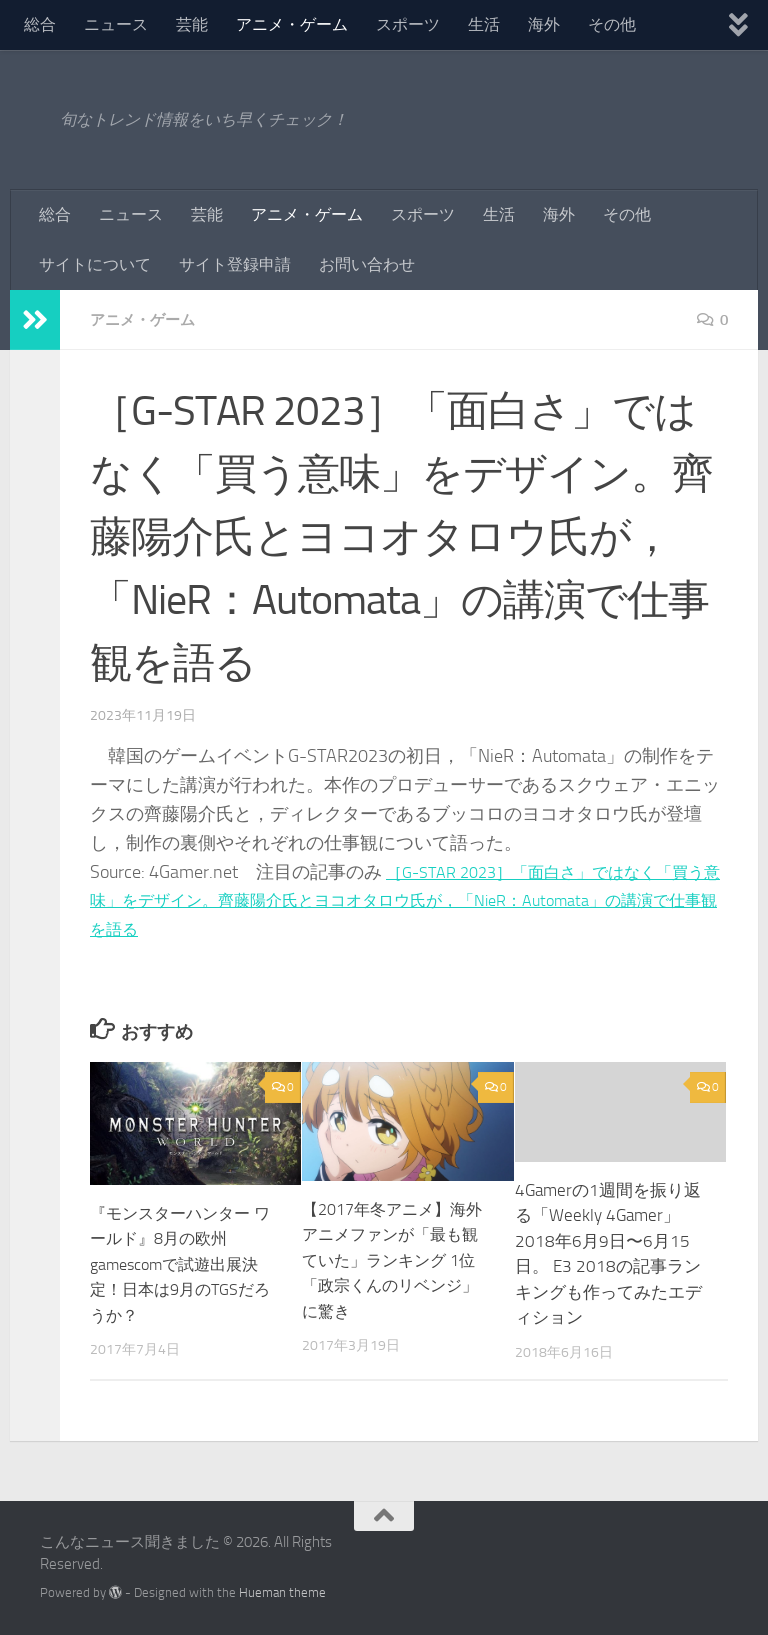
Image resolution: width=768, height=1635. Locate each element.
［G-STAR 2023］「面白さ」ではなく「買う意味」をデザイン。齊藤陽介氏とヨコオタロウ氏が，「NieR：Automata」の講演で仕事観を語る (407, 901)
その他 (612, 24)
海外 (544, 24)
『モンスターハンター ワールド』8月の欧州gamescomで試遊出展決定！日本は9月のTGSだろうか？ (185, 1264)
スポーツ (408, 24)
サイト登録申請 (235, 264)
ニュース (116, 24)
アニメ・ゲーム (292, 24)
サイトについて (95, 264)
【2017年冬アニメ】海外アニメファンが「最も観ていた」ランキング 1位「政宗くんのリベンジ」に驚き (395, 1260)
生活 (484, 24)
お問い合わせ (367, 264)
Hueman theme (282, 1592)
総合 (40, 24)
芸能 (192, 24)
